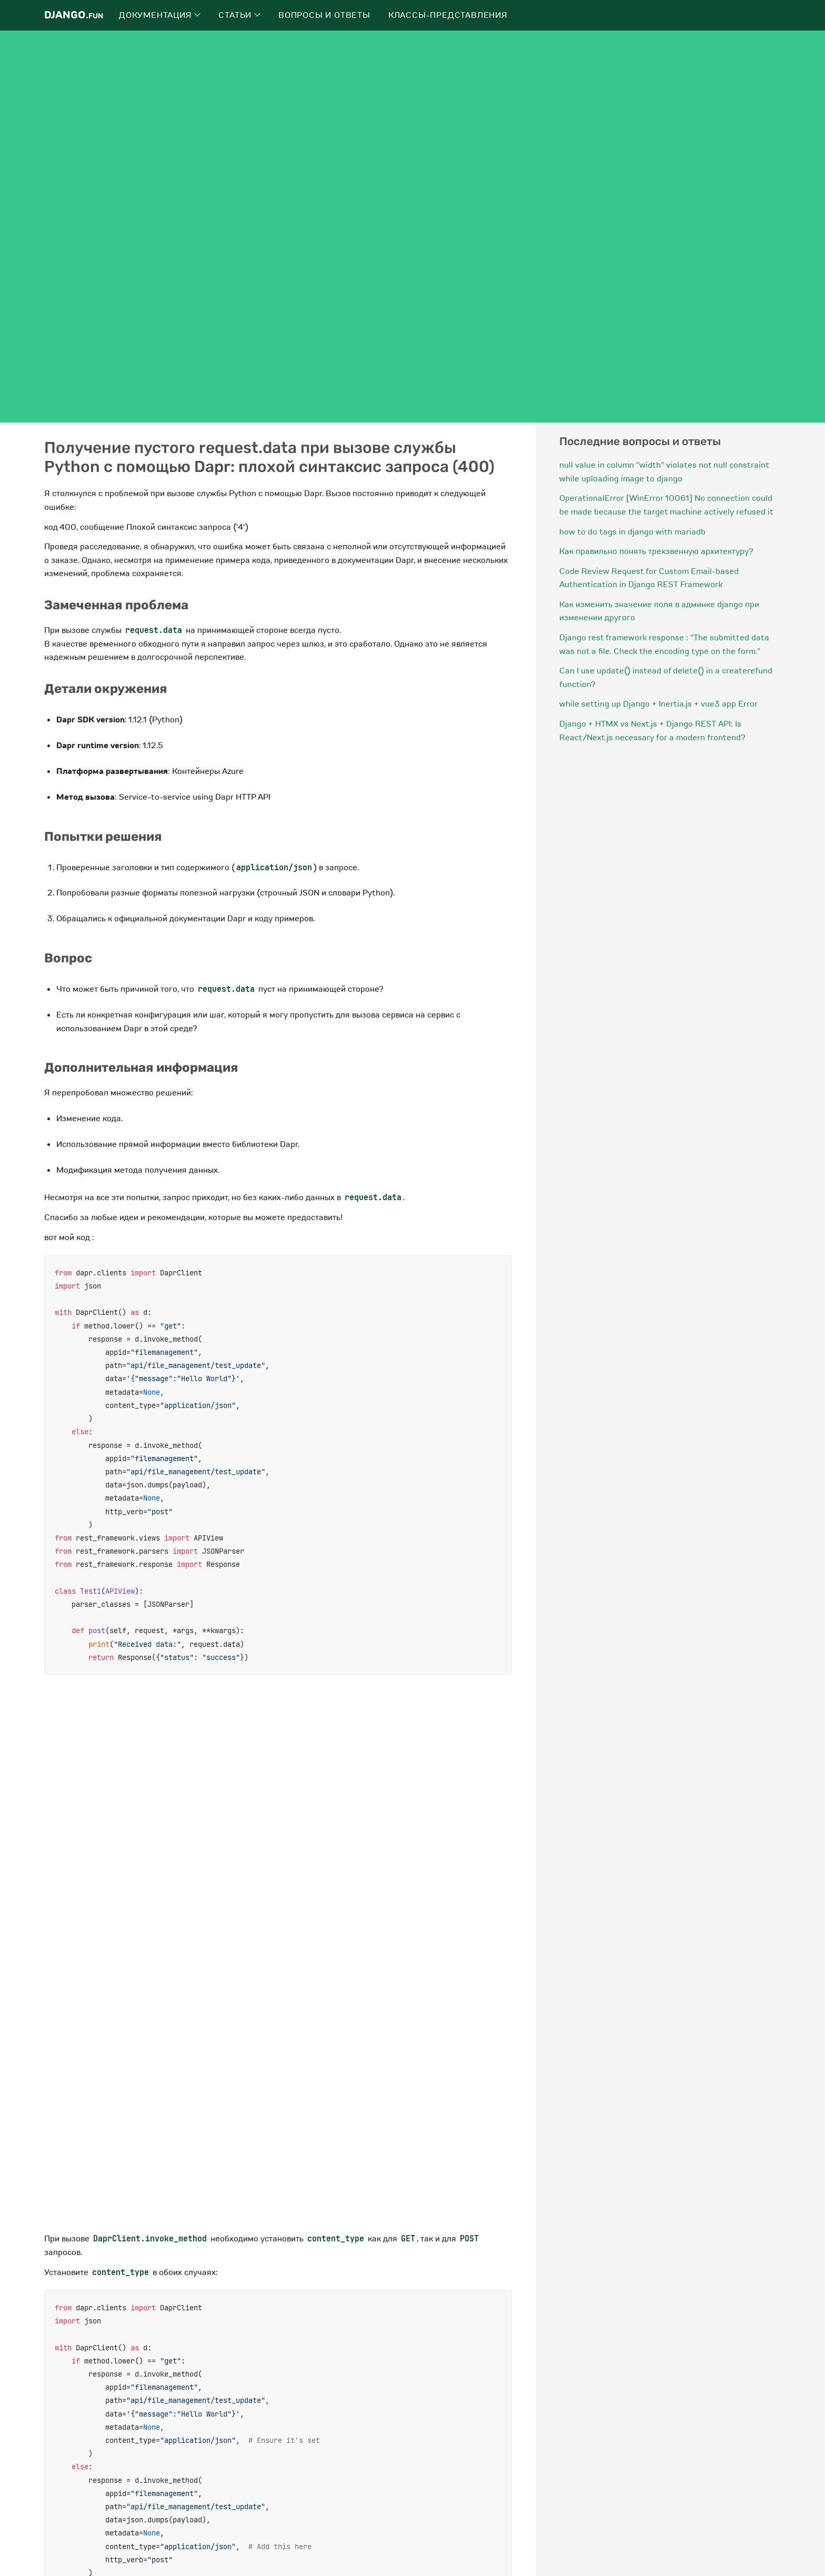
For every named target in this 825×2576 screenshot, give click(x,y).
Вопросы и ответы (324, 15)
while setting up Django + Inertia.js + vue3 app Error (658, 704)
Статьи (239, 15)
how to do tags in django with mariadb (632, 532)
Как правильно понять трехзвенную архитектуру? (656, 551)
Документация (159, 15)
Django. (73, 15)
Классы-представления (448, 15)
